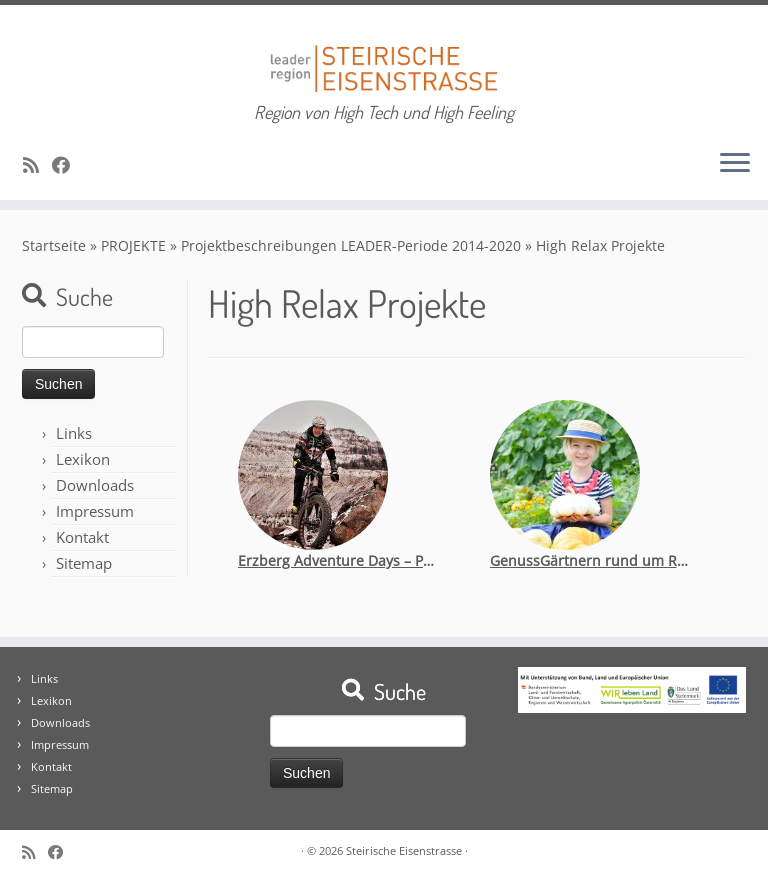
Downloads (95, 485)
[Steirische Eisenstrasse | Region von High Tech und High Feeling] (384, 53)
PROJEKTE (133, 245)
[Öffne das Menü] (735, 164)
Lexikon (83, 459)
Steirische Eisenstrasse (404, 850)
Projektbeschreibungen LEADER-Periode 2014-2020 (351, 245)
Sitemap (84, 563)
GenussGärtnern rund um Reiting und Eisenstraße (590, 560)
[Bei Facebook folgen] (67, 165)
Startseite (54, 245)
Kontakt (82, 537)
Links (74, 433)
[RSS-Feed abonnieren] (37, 165)
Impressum (95, 511)
